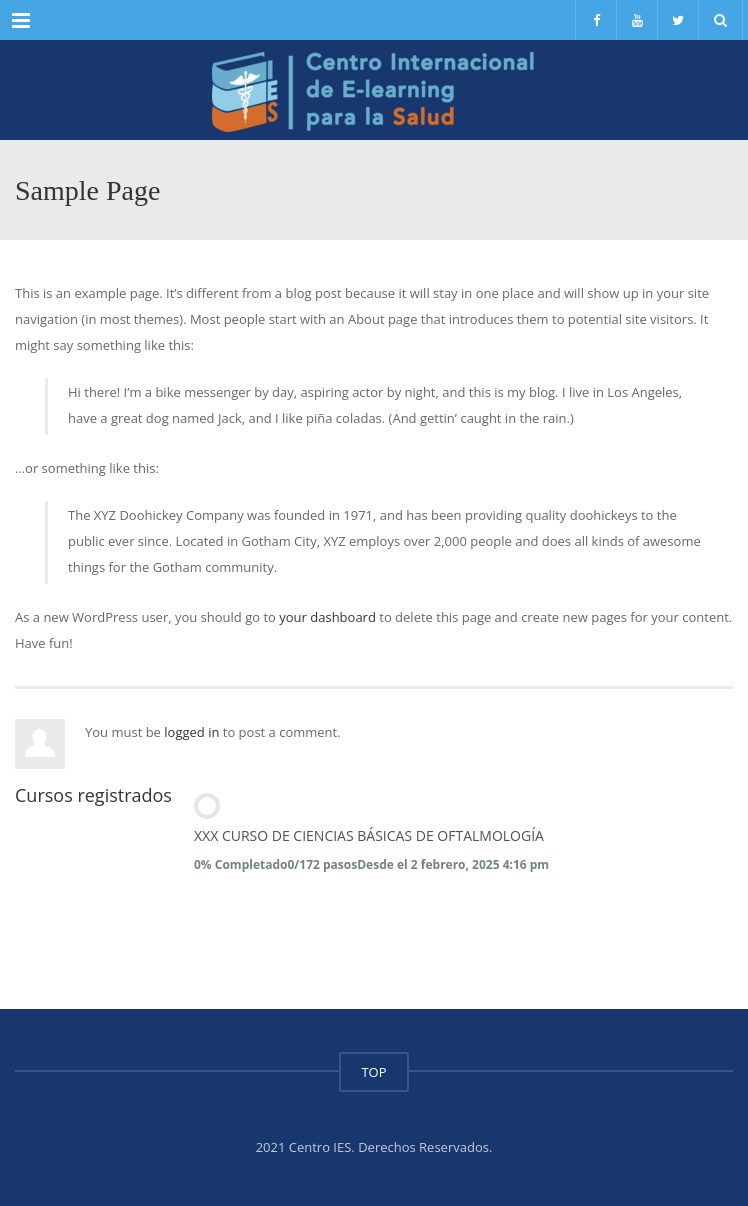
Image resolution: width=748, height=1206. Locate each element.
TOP (373, 1072)
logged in (191, 732)
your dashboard (327, 617)
